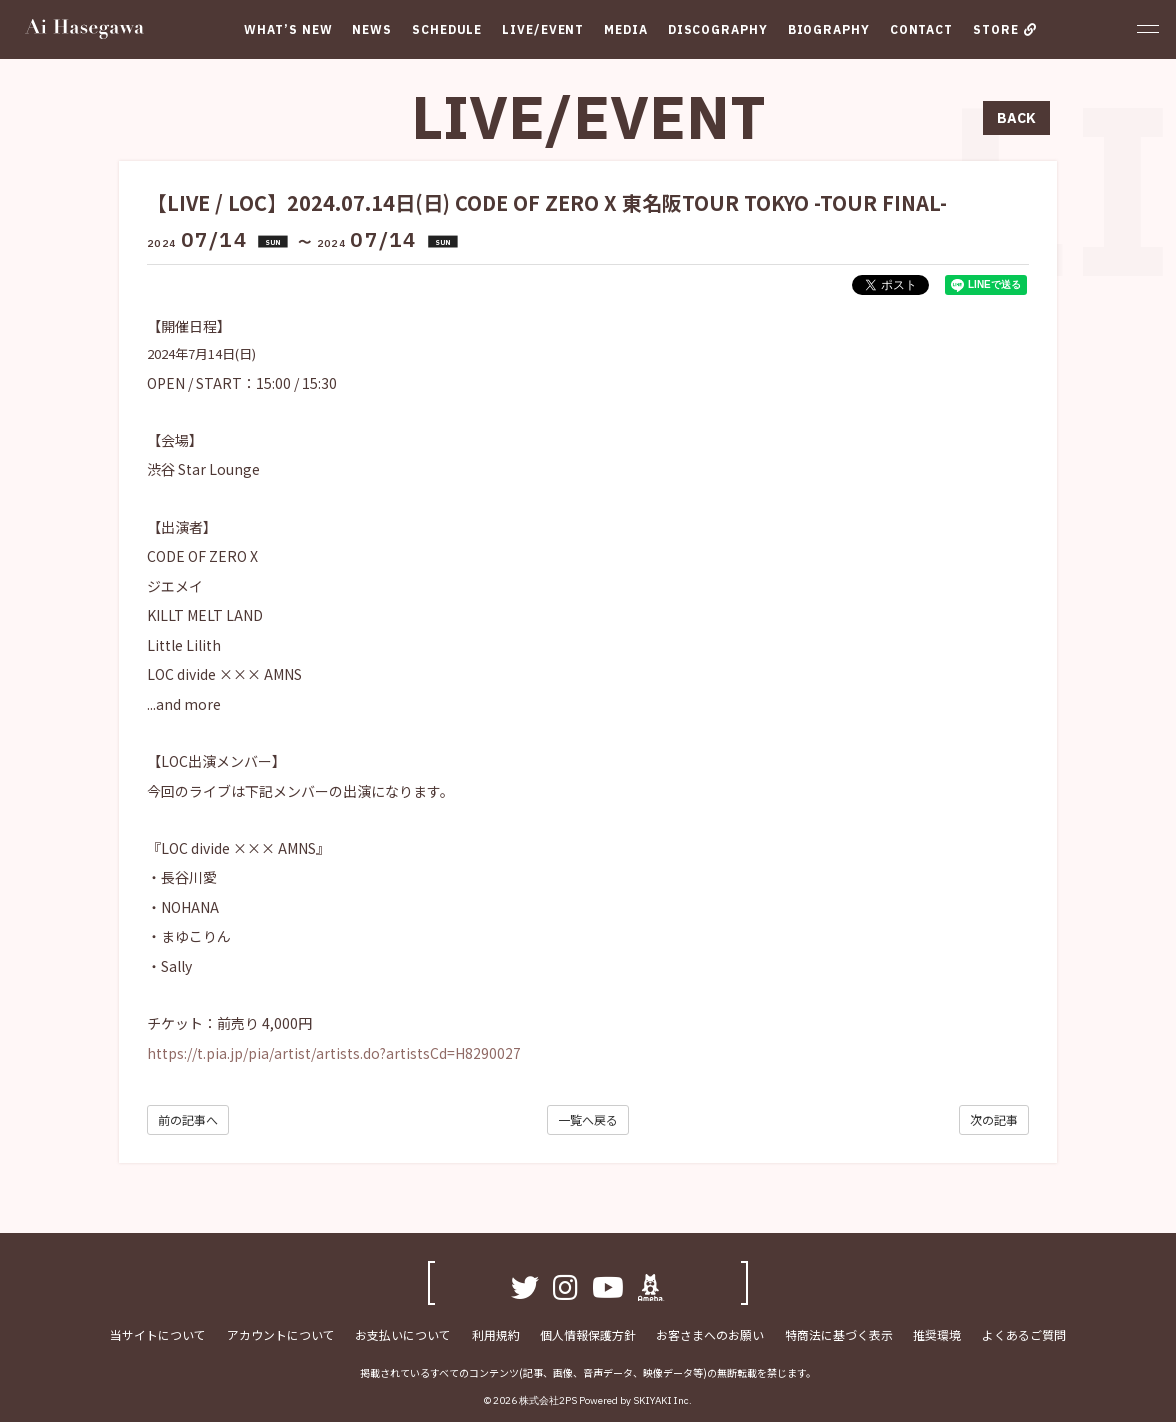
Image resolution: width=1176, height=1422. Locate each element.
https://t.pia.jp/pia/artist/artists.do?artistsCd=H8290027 (334, 1053)
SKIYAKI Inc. (662, 1400)
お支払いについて (404, 1334)
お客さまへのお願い (710, 1334)
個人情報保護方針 (588, 1334)
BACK (1016, 118)
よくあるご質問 (1022, 1334)
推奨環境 (936, 1334)
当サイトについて (160, 1334)
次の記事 (994, 1119)
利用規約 (496, 1334)
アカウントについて (282, 1334)
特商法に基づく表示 (838, 1334)
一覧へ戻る (588, 1119)
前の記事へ (188, 1119)
